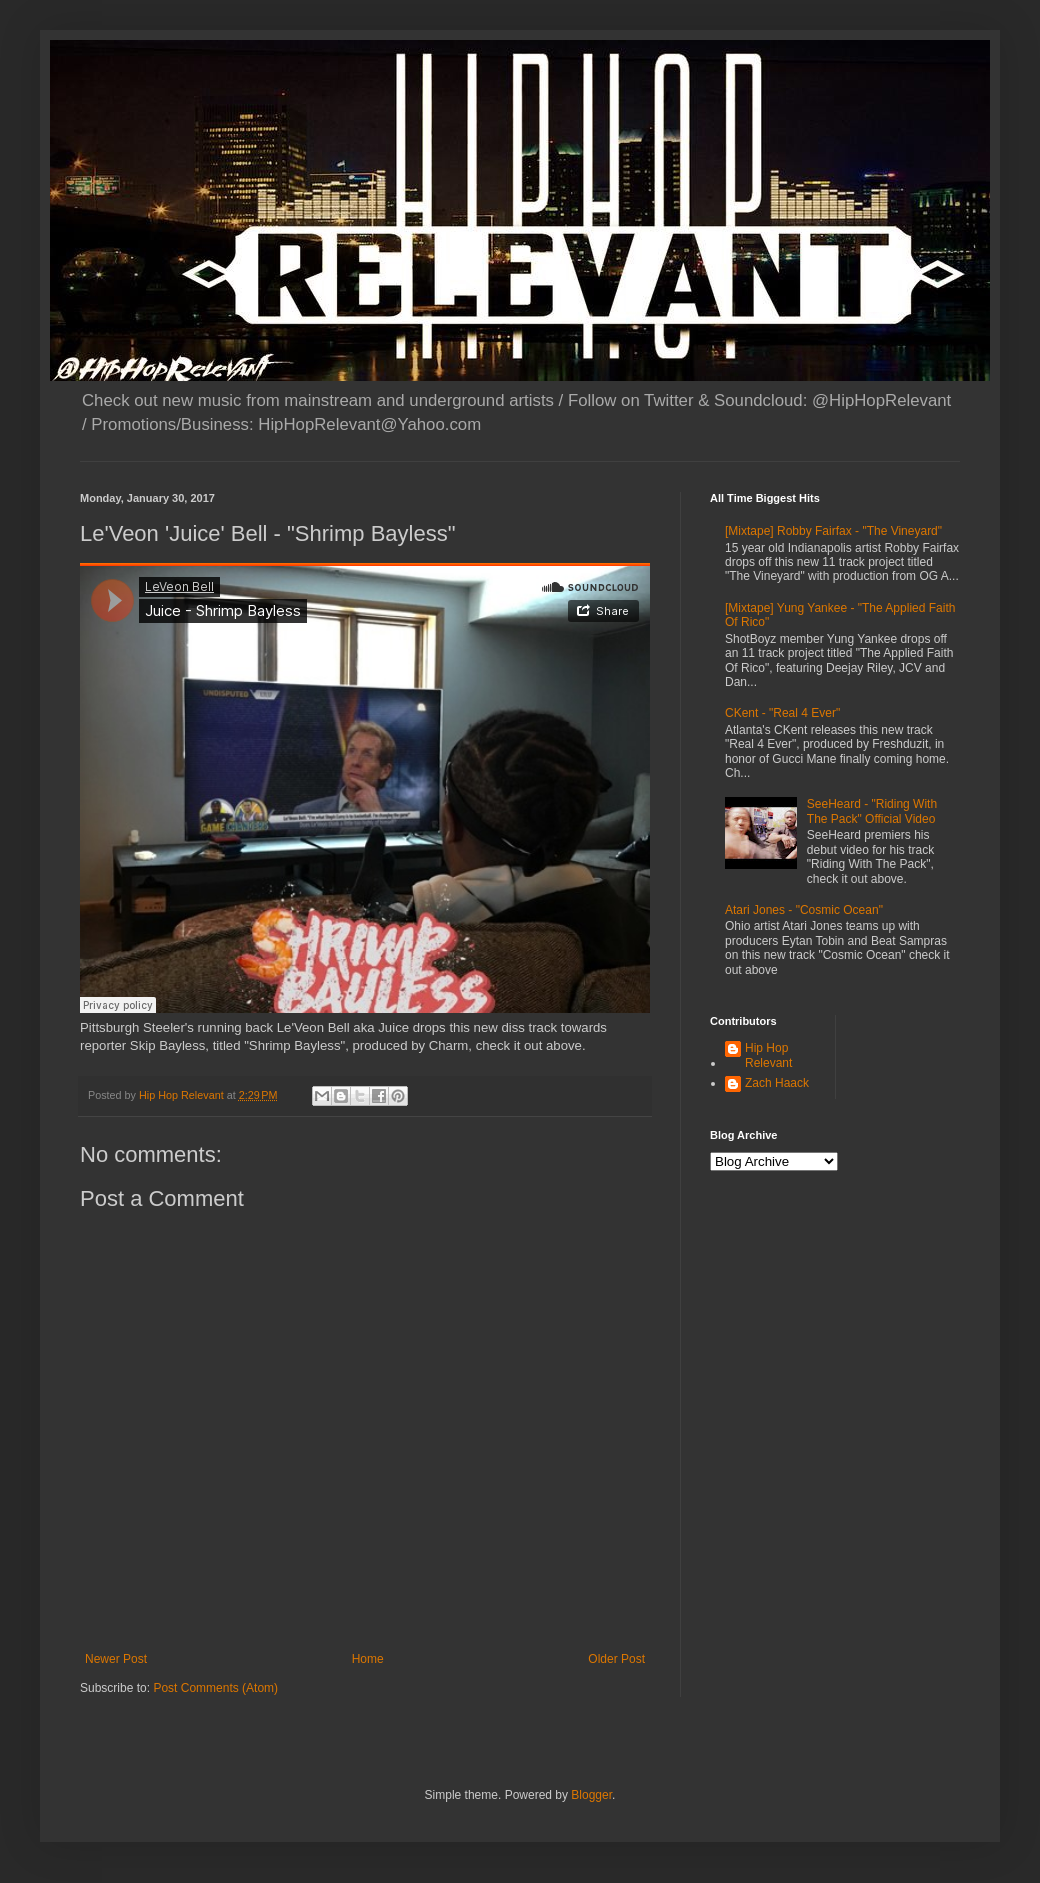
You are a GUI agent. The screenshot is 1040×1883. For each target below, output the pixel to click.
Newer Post (116, 1659)
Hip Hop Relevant (768, 1055)
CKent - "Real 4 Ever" (782, 713)
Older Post (616, 1659)
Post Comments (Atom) (215, 1688)
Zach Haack (777, 1083)
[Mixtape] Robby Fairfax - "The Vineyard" (833, 531)
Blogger (591, 1795)
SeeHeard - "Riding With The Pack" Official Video (872, 811)
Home (368, 1659)
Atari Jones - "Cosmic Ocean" (804, 910)
